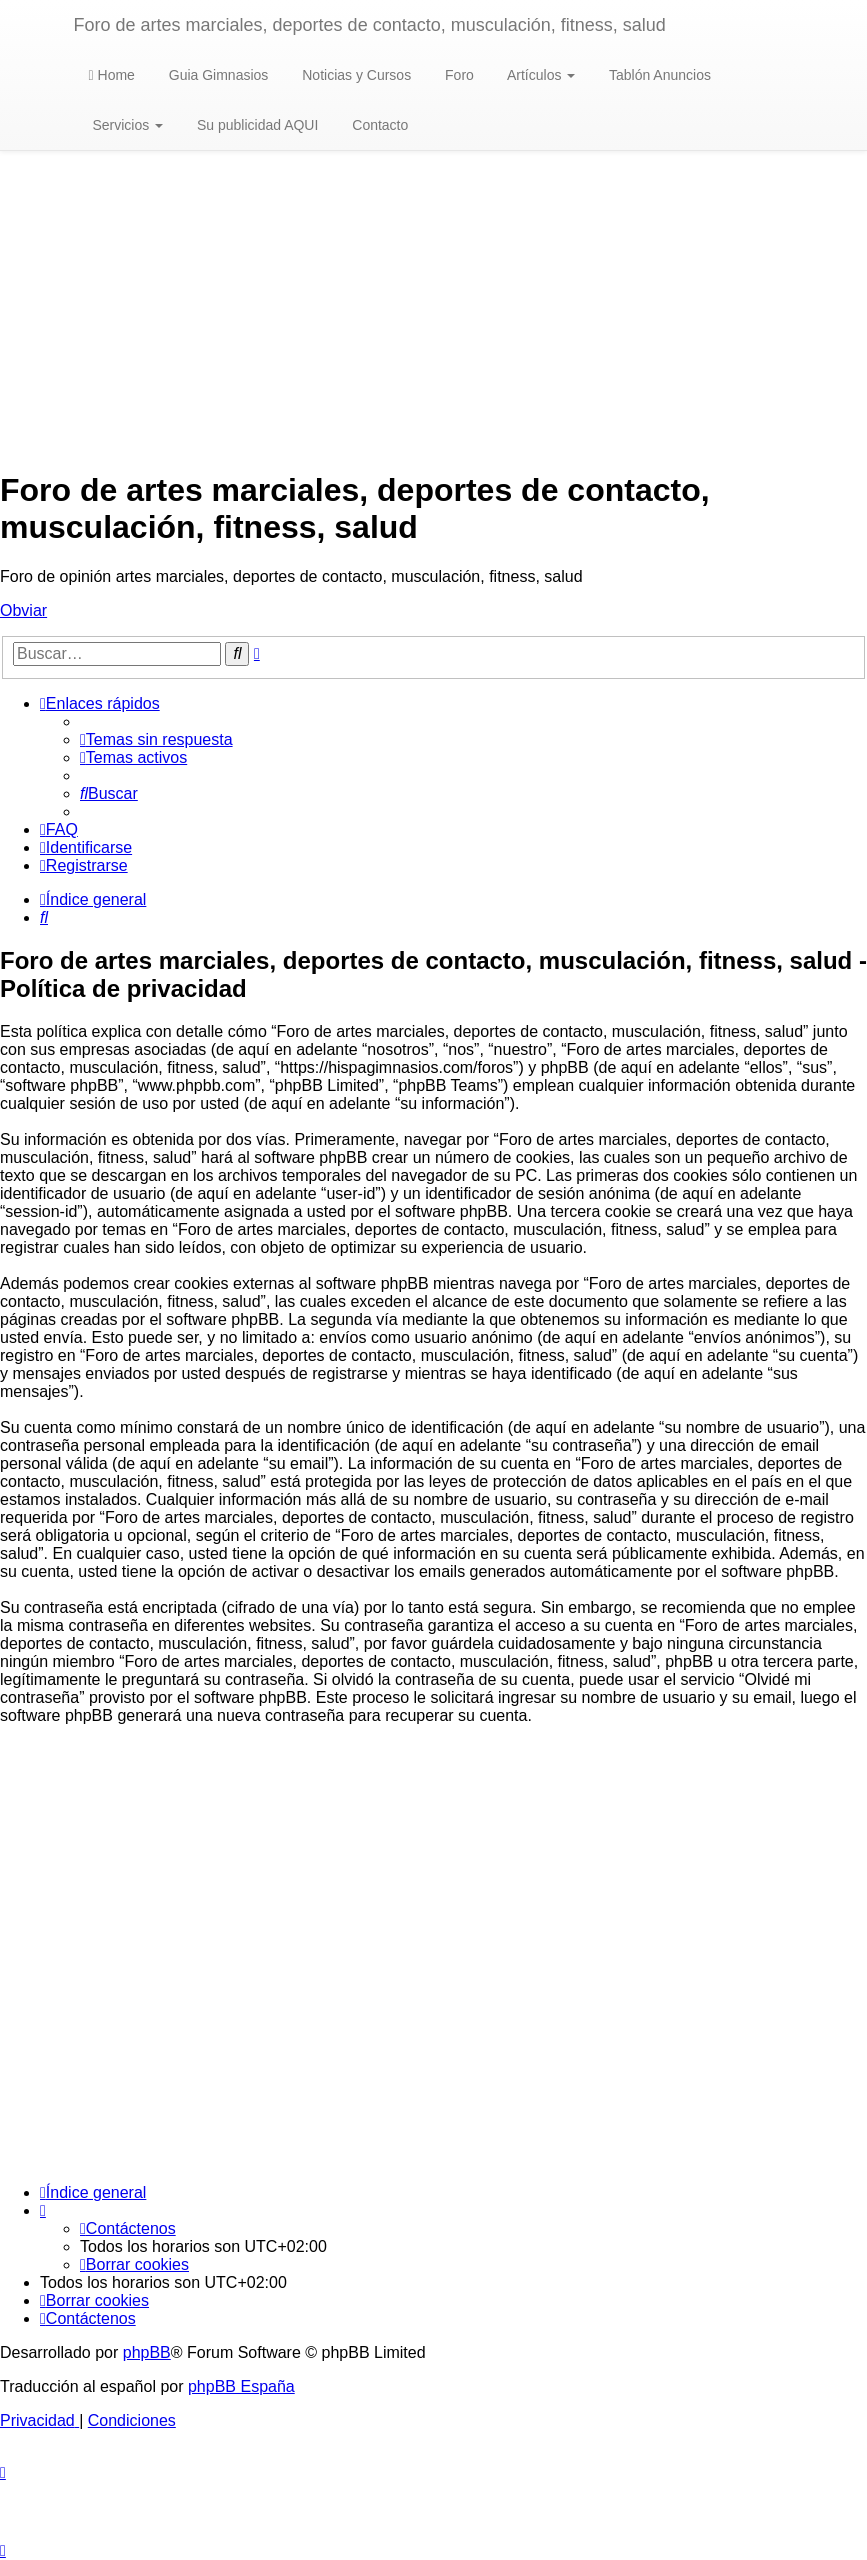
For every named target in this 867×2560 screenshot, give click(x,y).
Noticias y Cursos (354, 75)
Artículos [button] (539, 75)
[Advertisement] (433, 311)
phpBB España (241, 2386)
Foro (457, 75)
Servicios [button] (126, 125)
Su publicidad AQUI (255, 125)
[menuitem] (156, 739)
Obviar (23, 610)
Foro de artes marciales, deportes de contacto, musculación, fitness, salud (370, 25)
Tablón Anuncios (658, 75)
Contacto (378, 125)
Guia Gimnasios (216, 75)
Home (112, 75)
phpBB (147, 2352)
